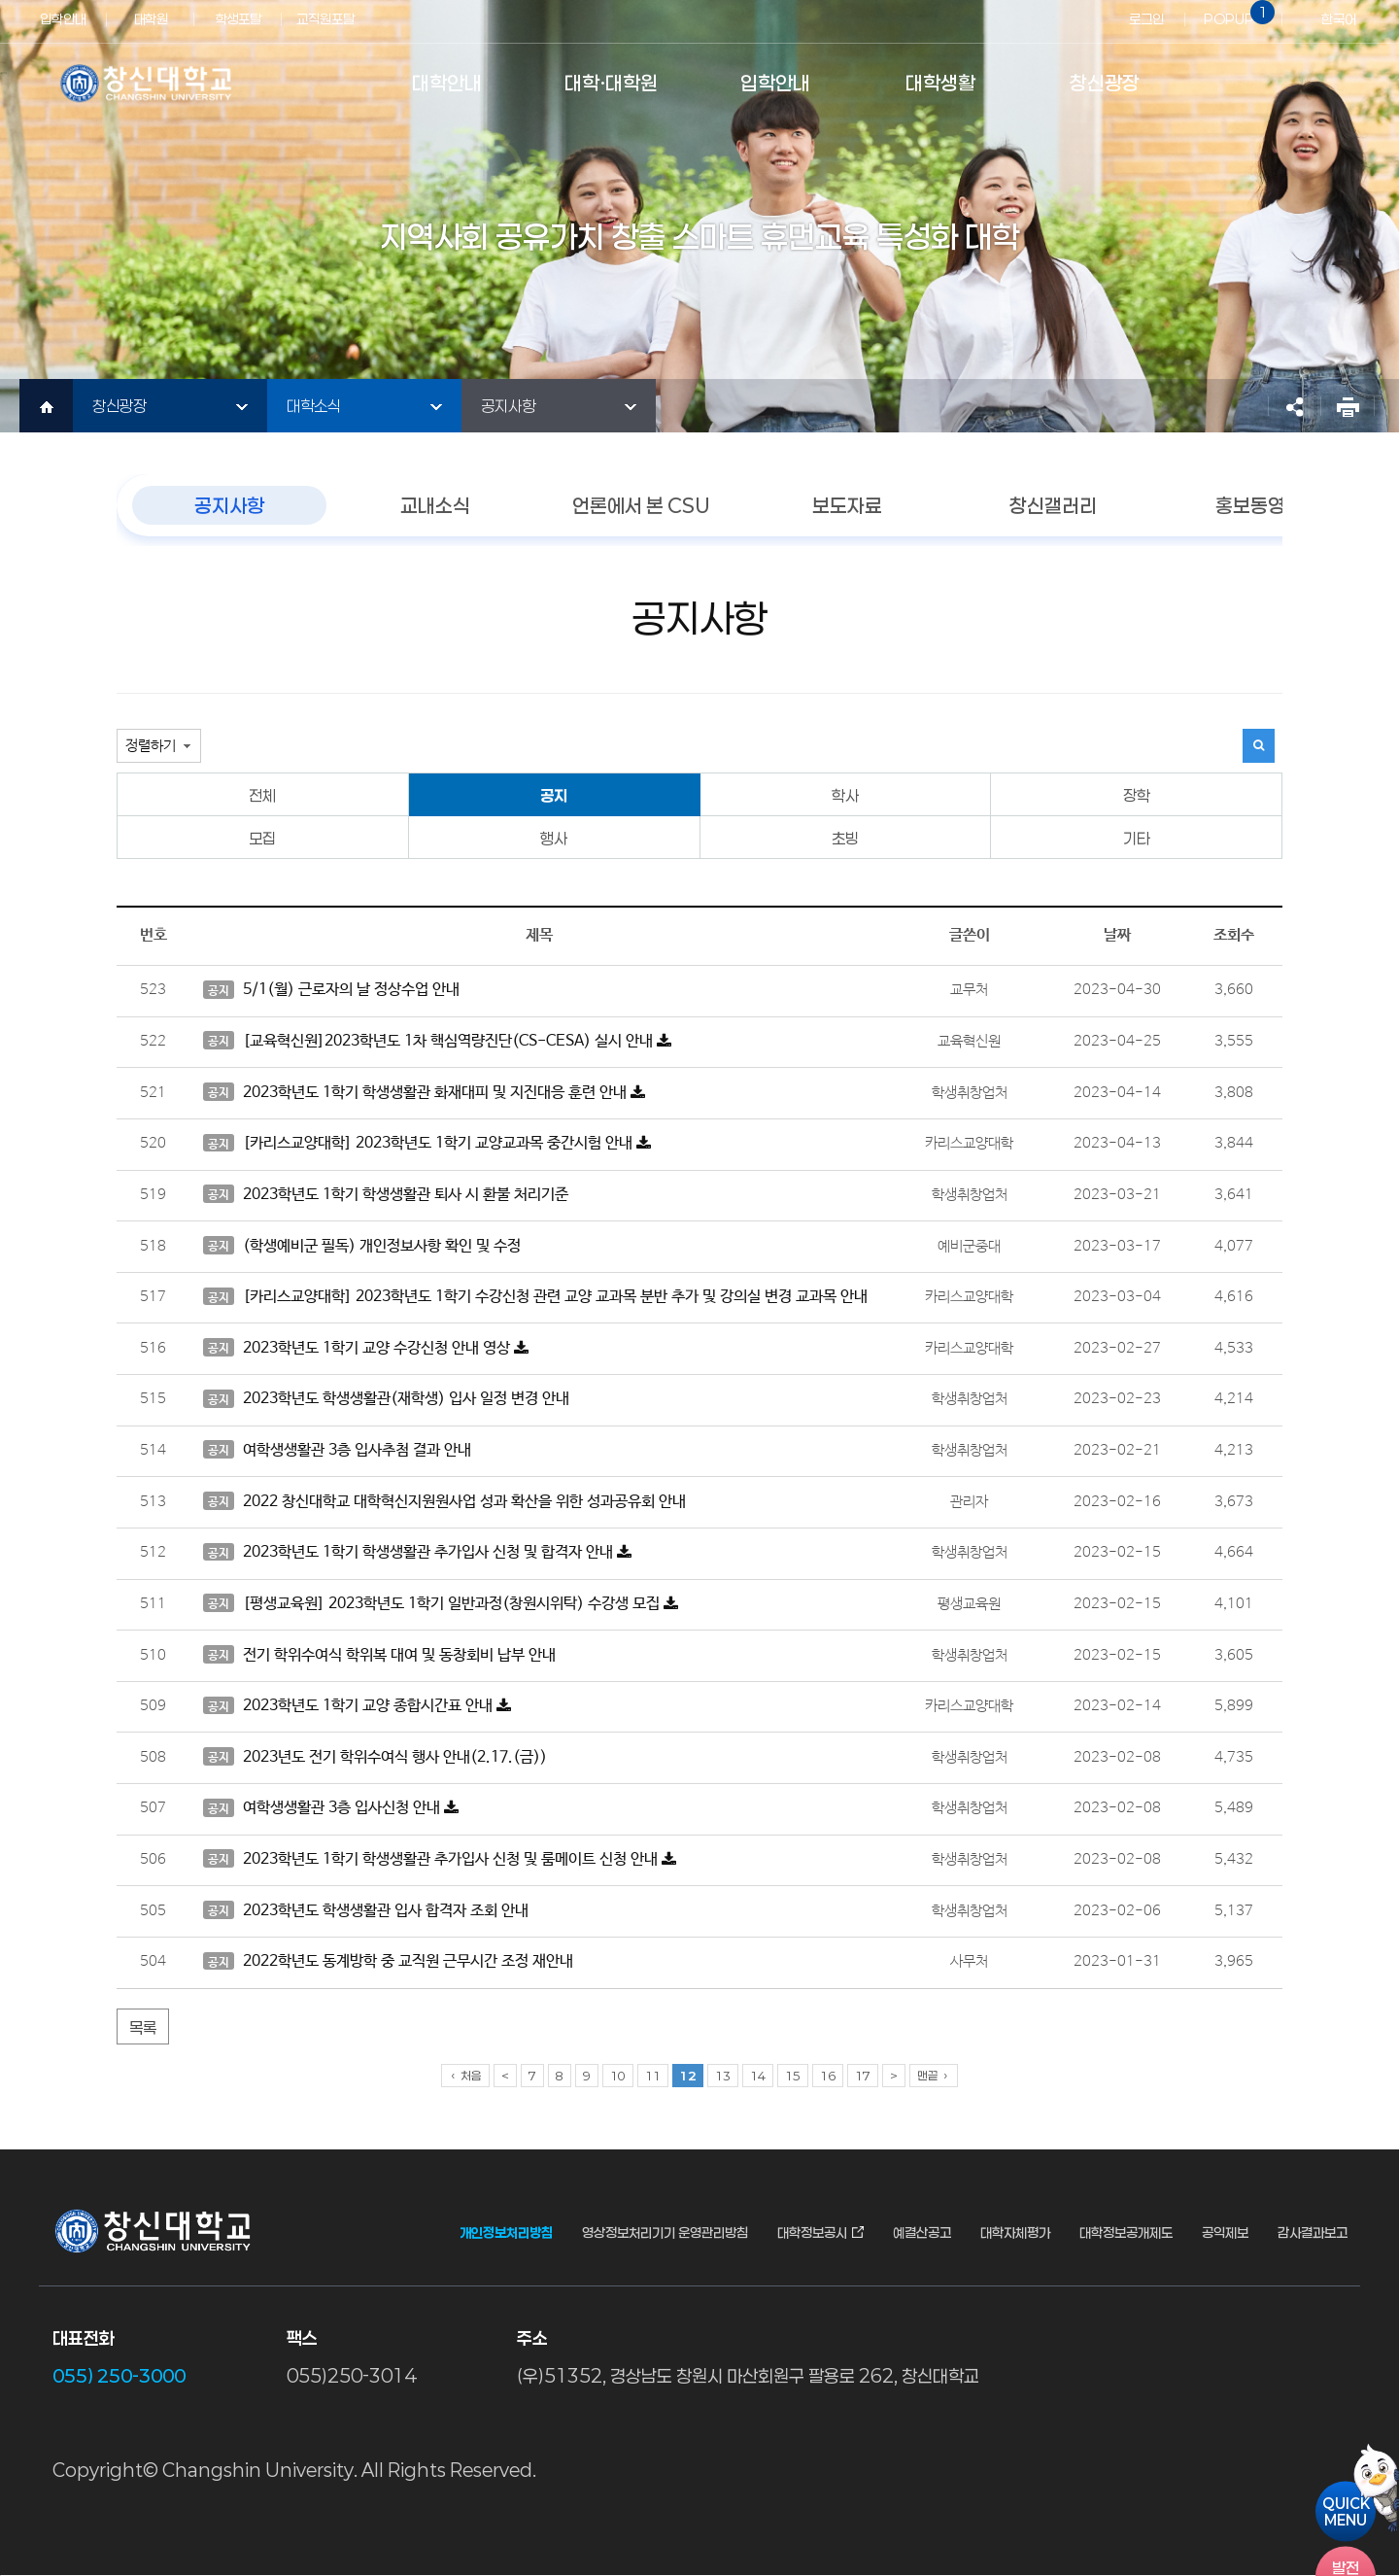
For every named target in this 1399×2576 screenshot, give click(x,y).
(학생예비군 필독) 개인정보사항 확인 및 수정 (362, 1245)
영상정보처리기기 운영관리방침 (665, 2233)
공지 (553, 795)
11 (653, 2075)
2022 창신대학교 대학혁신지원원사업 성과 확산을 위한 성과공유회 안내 (444, 1501)
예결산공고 (922, 2233)
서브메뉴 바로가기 (0, 0)
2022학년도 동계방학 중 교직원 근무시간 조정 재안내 (388, 1962)
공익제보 (1225, 2233)
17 (862, 2075)
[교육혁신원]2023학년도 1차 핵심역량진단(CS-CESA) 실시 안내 (437, 1040)
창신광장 (119, 405)
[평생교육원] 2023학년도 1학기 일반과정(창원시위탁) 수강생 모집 (440, 1603)
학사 (845, 795)
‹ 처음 (465, 2075)
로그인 (1146, 19)
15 (793, 2075)
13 (723, 2075)
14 (758, 2075)
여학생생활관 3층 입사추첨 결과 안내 (337, 1450)
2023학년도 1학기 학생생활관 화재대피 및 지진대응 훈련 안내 (424, 1092)
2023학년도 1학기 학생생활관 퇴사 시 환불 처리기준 (385, 1194)
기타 (1136, 838)
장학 (1136, 795)
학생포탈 (238, 19)
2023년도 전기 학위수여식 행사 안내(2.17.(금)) (375, 1757)
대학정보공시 (812, 2233)
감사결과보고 (1313, 2233)
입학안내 (63, 19)
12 (688, 2075)
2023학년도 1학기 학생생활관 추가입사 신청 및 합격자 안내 (417, 1553)
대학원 (151, 19)
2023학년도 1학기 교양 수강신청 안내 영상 (366, 1347)
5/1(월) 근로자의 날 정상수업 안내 (331, 990)
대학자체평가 (1015, 2233)
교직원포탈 (325, 19)
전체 (262, 795)
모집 (262, 838)
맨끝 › (933, 2075)
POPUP (1236, 13)
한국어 (1338, 19)
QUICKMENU (1346, 2510)
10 (618, 2075)
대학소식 (314, 405)
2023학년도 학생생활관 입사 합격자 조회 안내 (366, 1910)
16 (828, 2075)
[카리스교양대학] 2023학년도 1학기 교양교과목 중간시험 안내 (427, 1143)
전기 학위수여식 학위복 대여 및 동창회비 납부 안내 (379, 1655)
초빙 (845, 838)
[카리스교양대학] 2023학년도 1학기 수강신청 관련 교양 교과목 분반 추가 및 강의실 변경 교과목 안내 (535, 1297)
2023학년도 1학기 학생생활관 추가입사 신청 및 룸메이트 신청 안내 (439, 1859)
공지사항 (508, 405)
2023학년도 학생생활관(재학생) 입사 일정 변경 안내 (386, 1399)
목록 (142, 2027)
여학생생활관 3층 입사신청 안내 (331, 1808)
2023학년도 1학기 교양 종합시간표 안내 (357, 1706)
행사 (553, 838)
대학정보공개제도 (1126, 2233)
